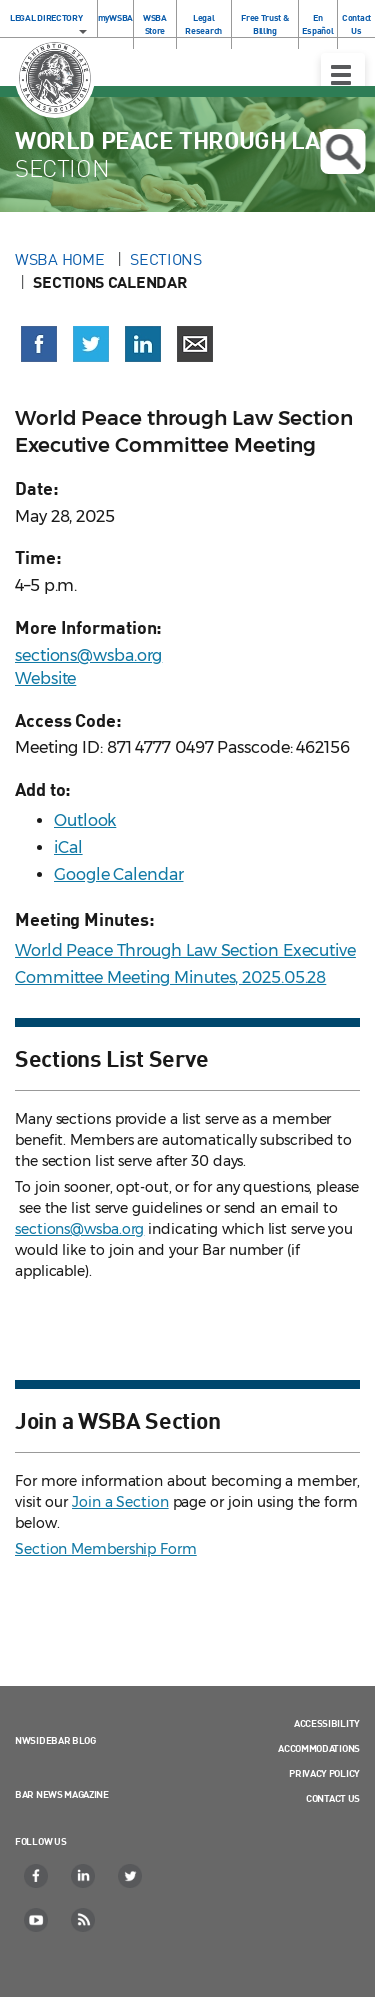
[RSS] (84, 1920)
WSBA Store (155, 24)
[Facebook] (37, 1876)
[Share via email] (195, 344)
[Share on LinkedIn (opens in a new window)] (143, 344)
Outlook (85, 820)
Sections (166, 259)
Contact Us (356, 24)
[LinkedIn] (84, 1876)
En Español (317, 24)
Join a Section (120, 1502)
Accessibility (327, 1723)
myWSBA (115, 17)
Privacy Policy (324, 1773)
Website (45, 678)
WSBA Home (61, 259)
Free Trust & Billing (264, 24)
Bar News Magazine (62, 1794)
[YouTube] (37, 1920)
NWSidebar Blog (55, 1740)
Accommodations (319, 1748)
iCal (68, 847)
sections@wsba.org (88, 655)
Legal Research (203, 24)
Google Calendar (119, 874)
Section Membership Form (106, 1549)
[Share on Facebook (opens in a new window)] (39, 344)
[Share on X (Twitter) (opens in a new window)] (91, 344)
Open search (342, 152)
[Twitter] (131, 1876)
